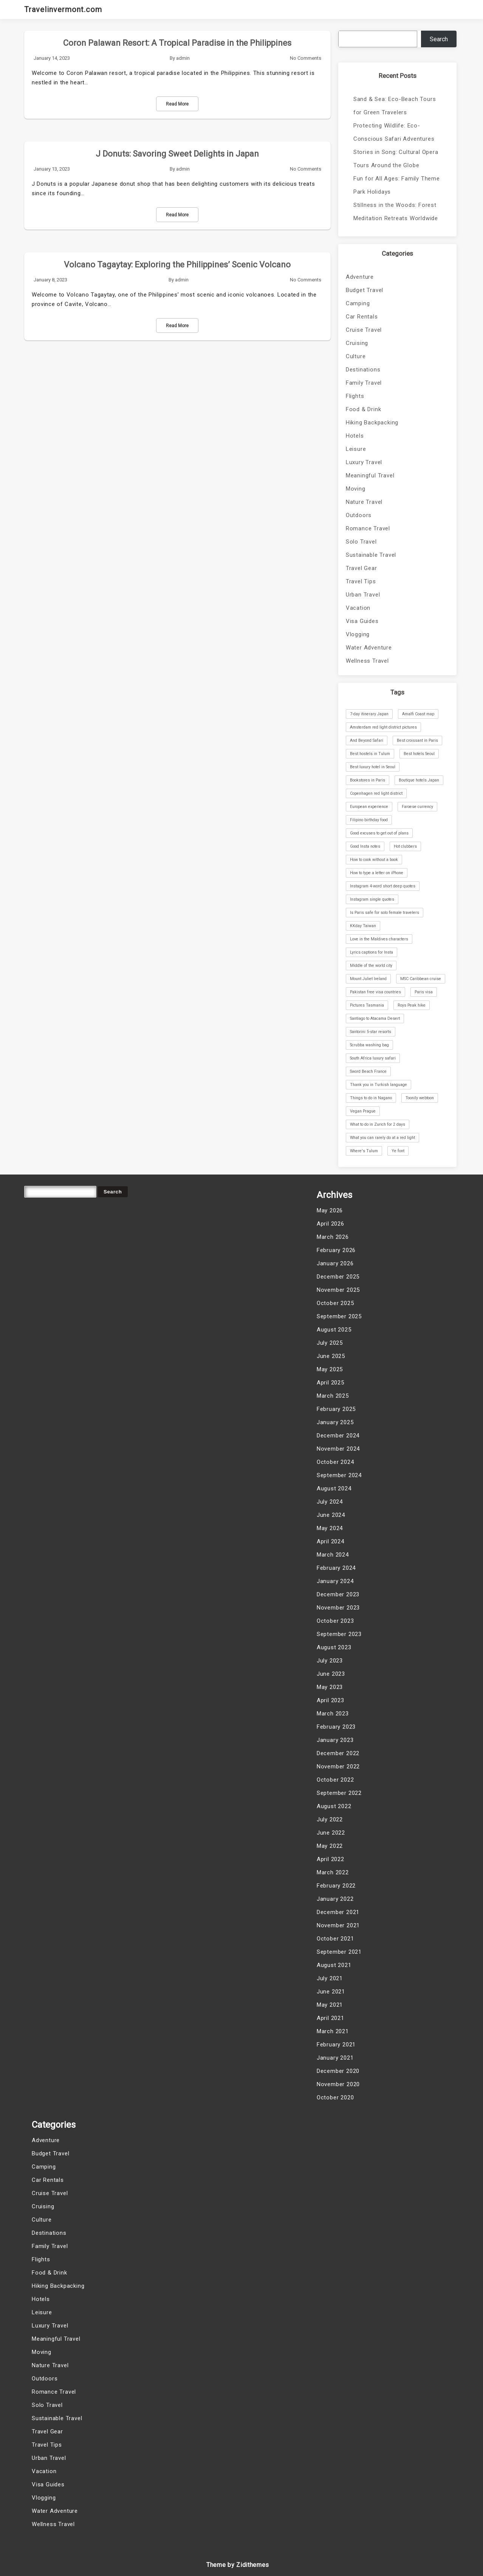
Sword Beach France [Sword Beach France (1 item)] (368, 1071)
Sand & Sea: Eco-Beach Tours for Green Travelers (394, 106)
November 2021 (338, 1925)
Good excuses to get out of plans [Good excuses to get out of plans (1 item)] (379, 833)
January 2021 (335, 2057)
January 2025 (335, 1422)
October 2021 (335, 1938)
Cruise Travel (364, 329)
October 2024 (335, 1462)
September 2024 (339, 1475)
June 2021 (331, 1991)
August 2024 (334, 1488)
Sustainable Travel (371, 555)
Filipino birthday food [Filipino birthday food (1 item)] (369, 819)
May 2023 (330, 1687)
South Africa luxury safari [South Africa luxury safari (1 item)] (373, 1058)
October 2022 (335, 1779)
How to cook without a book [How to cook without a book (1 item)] (374, 859)
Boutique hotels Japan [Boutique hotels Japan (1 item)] (419, 780)
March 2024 (333, 1554)
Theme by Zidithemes (237, 2564)
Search (439, 39)
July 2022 (330, 1819)
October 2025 (335, 1303)
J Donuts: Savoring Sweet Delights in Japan (177, 153)
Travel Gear (361, 568)
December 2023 (338, 1594)
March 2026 (333, 1237)
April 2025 (330, 1382)
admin (183, 58)
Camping (358, 303)
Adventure (360, 276)
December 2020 (338, 2071)
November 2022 (338, 1766)
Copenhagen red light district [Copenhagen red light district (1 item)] (376, 793)
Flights (355, 396)
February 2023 (336, 1726)
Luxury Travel (364, 462)
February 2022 (336, 1885)
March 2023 (333, 1713)
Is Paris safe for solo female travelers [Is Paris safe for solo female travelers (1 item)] (384, 912)
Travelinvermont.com (63, 9)
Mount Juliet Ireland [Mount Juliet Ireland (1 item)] (368, 978)
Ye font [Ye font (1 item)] (398, 1150)
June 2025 (331, 1356)
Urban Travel (363, 594)
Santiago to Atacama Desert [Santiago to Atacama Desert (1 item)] (375, 1018)
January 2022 (335, 1898)
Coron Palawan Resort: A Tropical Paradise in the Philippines (177, 43)
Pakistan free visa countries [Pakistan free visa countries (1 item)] (375, 992)
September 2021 (339, 1951)
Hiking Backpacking (372, 422)
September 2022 (339, 1793)
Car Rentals (362, 316)
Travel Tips (361, 581)
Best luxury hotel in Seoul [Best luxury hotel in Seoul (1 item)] (372, 766)
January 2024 (335, 1581)
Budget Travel (364, 290)
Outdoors (359, 515)
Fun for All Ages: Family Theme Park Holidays (396, 185)
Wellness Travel (367, 660)
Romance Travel (368, 528)
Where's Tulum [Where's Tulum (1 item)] (364, 1150)
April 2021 (330, 2018)
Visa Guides (362, 621)
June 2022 (331, 1832)
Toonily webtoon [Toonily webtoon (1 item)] (420, 1097)
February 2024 (336, 1568)
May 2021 (330, 2004)
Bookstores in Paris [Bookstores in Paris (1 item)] (367, 780)
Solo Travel (361, 541)
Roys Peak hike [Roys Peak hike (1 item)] (412, 1005)
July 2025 (330, 1342)
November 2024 (338, 1448)
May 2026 (330, 1210)
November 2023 (338, 1607)
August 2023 (334, 1647)
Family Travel (364, 382)
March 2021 (333, 2031)
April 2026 (330, 1223)
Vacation (358, 607)
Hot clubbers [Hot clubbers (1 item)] (405, 846)
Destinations (363, 369)
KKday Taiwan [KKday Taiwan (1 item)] (363, 925)
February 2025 (336, 1409)
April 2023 (330, 1700)
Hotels (355, 435)
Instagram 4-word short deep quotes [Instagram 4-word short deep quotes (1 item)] (382, 886)
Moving (355, 488)
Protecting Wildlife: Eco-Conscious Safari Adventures (394, 132)
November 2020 (338, 2084)
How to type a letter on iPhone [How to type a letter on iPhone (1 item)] (376, 872)
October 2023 (335, 1620)
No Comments (305, 58)
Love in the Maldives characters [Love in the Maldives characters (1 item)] (379, 939)
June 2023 (331, 1673)
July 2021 (330, 1978)
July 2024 (330, 1501)
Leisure (356, 449)
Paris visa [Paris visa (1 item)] (424, 992)
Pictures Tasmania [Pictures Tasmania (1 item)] (367, 1005)
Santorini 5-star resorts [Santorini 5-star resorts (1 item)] (370, 1031)
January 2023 (335, 1740)
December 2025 (338, 1276)
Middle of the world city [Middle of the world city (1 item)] (371, 965)
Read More (177, 104)
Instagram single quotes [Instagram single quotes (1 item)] (372, 899)
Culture (356, 356)
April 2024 (330, 1541)
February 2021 (336, 2044)
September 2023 (339, 1634)
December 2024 (338, 1435)
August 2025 (334, 1329)
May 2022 (330, 1846)
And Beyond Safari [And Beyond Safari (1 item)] (366, 740)
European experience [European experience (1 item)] (369, 806)
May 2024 (330, 1528)
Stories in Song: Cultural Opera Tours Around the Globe (395, 159)
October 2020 (335, 2097)
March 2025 (333, 1395)
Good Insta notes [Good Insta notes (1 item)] (365, 846)
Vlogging (358, 634)
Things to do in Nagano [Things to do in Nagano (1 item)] (371, 1097)
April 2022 (330, 1859)
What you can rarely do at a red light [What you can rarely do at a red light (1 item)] (382, 1137)
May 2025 (330, 1369)
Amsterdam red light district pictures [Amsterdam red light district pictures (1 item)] (383, 727)
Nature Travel (364, 502)
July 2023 (330, 1660)
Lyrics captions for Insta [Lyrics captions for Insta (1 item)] (371, 952)
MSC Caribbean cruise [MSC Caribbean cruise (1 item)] (420, 978)
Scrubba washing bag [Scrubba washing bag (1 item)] (369, 1045)
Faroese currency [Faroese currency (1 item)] (417, 806)
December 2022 (338, 1753)
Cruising (357, 343)
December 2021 (338, 1912)
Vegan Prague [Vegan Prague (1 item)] (363, 1111)
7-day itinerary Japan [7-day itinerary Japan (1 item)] (369, 714)
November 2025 (338, 1289)
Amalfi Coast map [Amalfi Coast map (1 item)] (418, 714)
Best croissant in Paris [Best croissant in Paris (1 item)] (417, 740)
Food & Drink (363, 409)
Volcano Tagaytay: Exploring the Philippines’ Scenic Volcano (177, 264)
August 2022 (334, 1806)
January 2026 (335, 1263)
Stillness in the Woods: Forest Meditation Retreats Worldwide (395, 212)
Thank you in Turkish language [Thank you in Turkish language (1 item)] (378, 1084)
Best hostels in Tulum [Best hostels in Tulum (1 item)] (370, 753)
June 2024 (331, 1515)
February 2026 (336, 1250)
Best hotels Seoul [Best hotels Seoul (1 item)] (419, 753)
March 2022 (333, 1872)
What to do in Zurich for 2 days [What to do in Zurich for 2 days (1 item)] (377, 1124)
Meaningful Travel (370, 475)
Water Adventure (369, 647)
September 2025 (339, 1316)
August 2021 (334, 1965)
